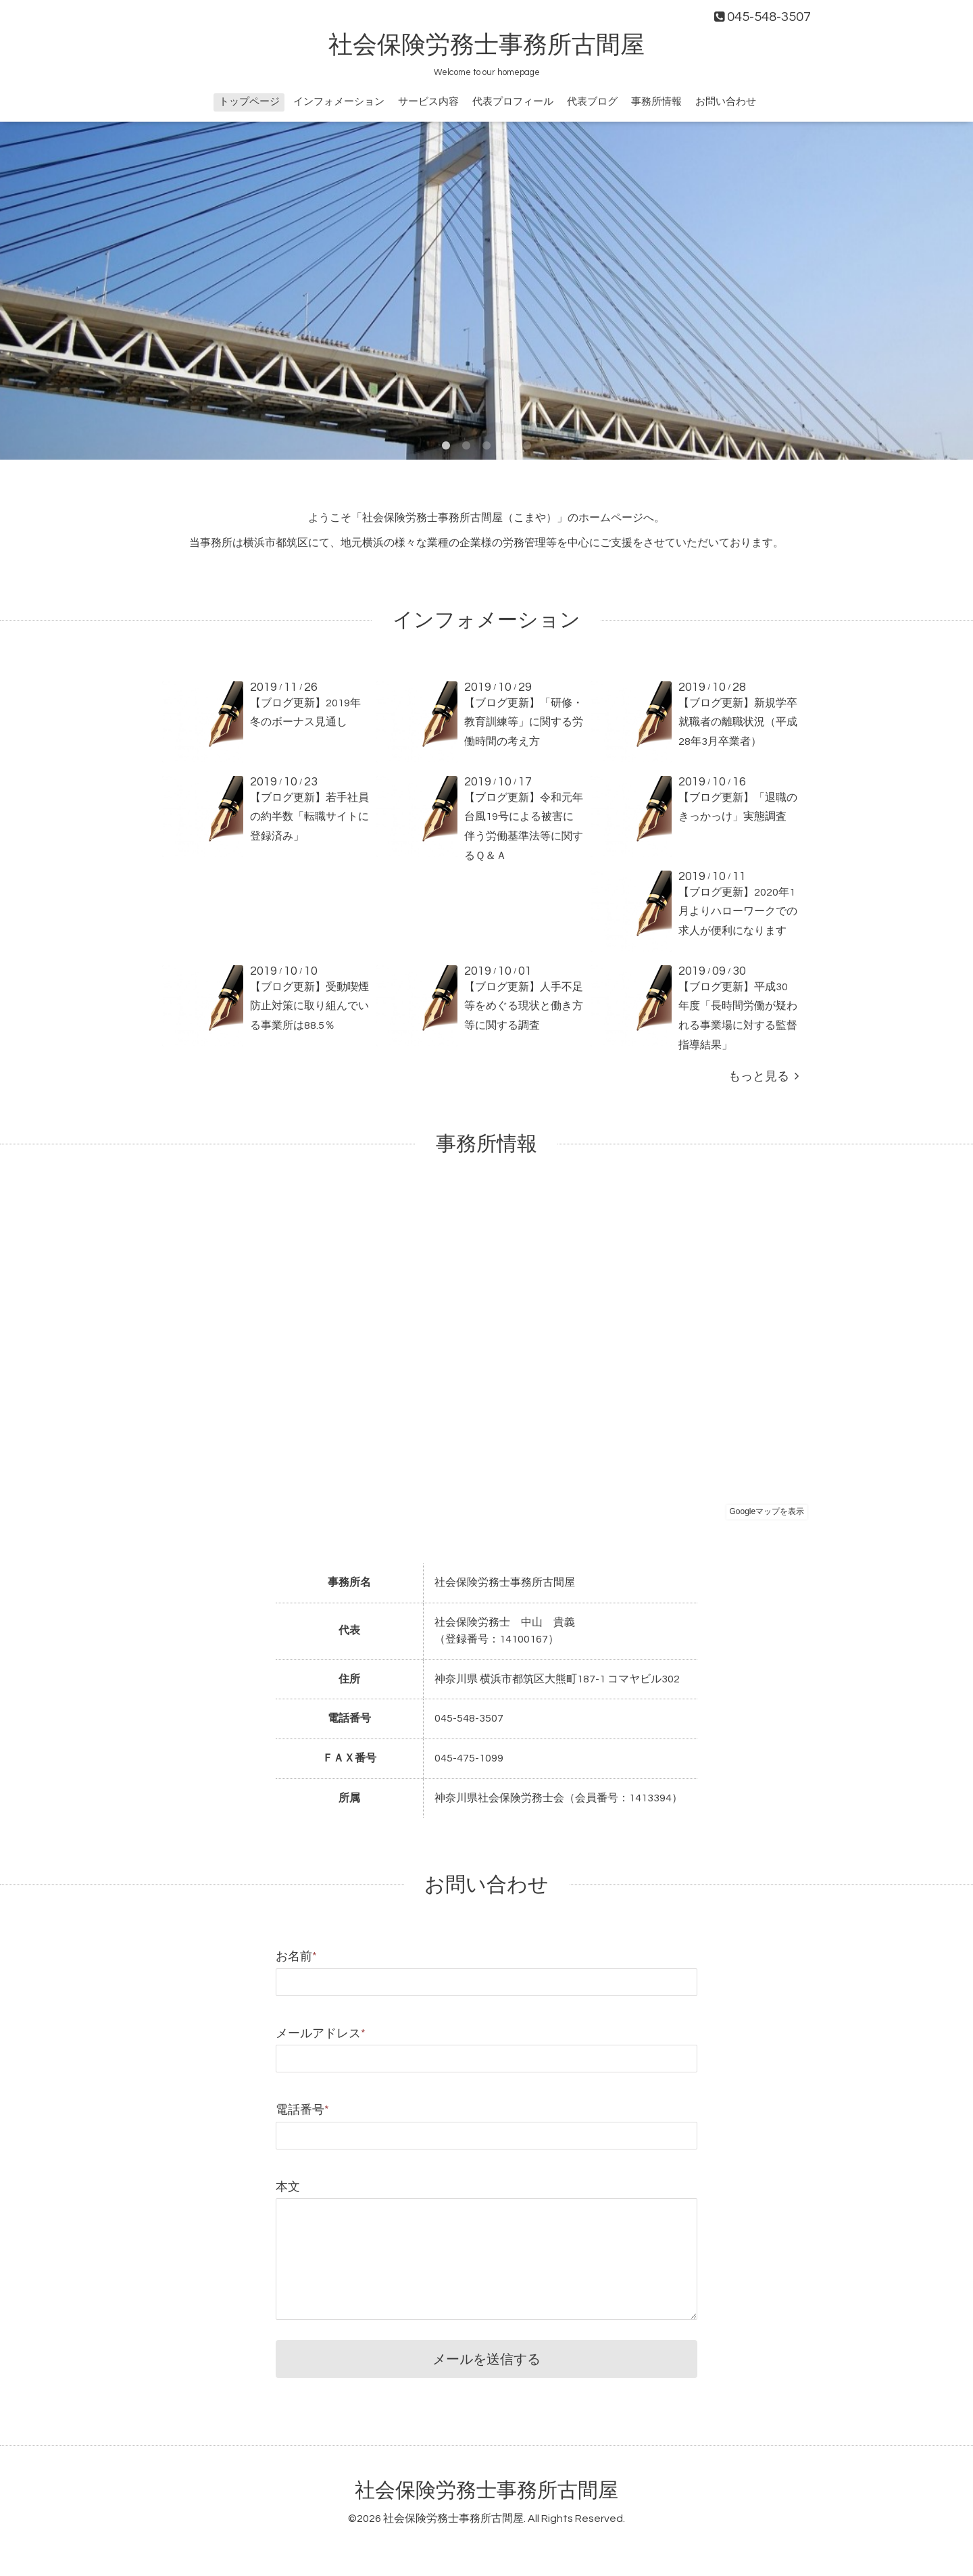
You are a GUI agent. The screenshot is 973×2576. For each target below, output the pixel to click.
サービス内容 (428, 102)
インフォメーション (338, 102)
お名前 (296, 1956)
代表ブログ (592, 102)
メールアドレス (321, 2033)
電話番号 (302, 2110)
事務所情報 (656, 102)
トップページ (249, 102)
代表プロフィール (512, 102)
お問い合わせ (725, 102)
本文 (288, 2187)
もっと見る (763, 1076)
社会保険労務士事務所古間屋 (486, 45)
